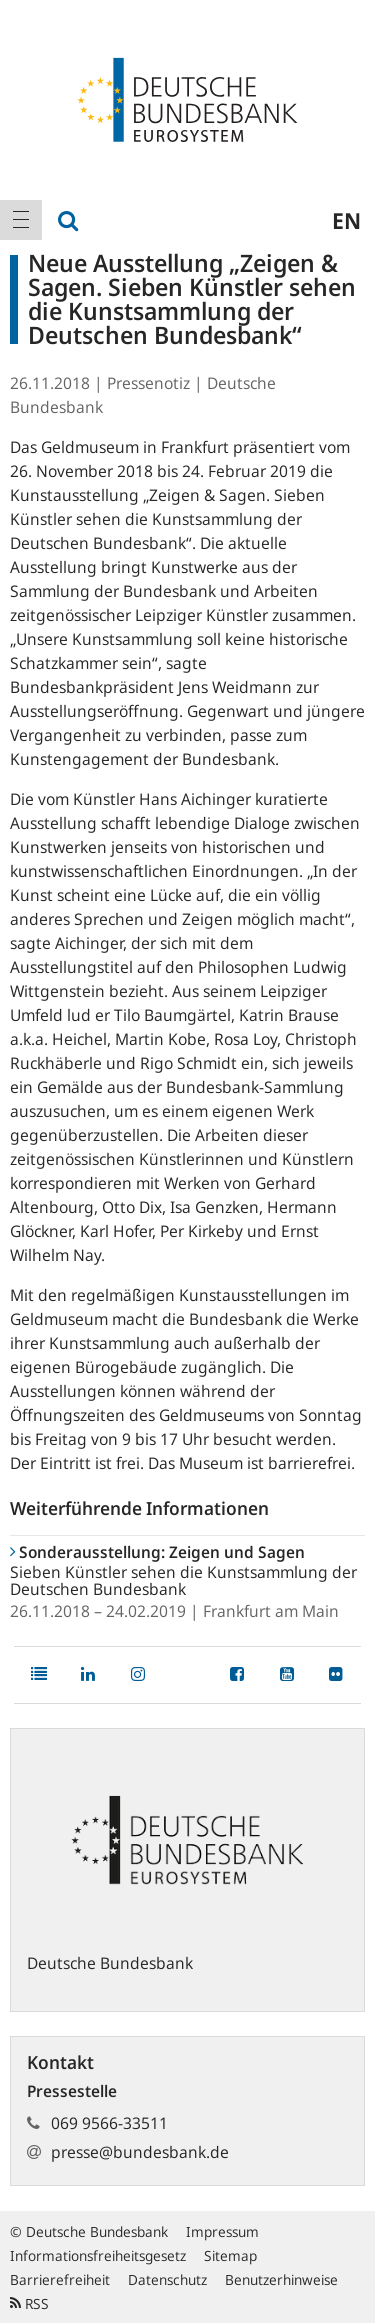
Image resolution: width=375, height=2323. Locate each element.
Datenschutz (167, 2279)
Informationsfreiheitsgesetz (98, 2255)
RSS (29, 2303)
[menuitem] (21, 220)
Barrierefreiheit (60, 2279)
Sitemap (230, 2255)
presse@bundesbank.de (140, 2152)
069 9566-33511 (109, 2123)
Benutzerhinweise (281, 2279)
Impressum (222, 2231)
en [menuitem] (346, 220)
